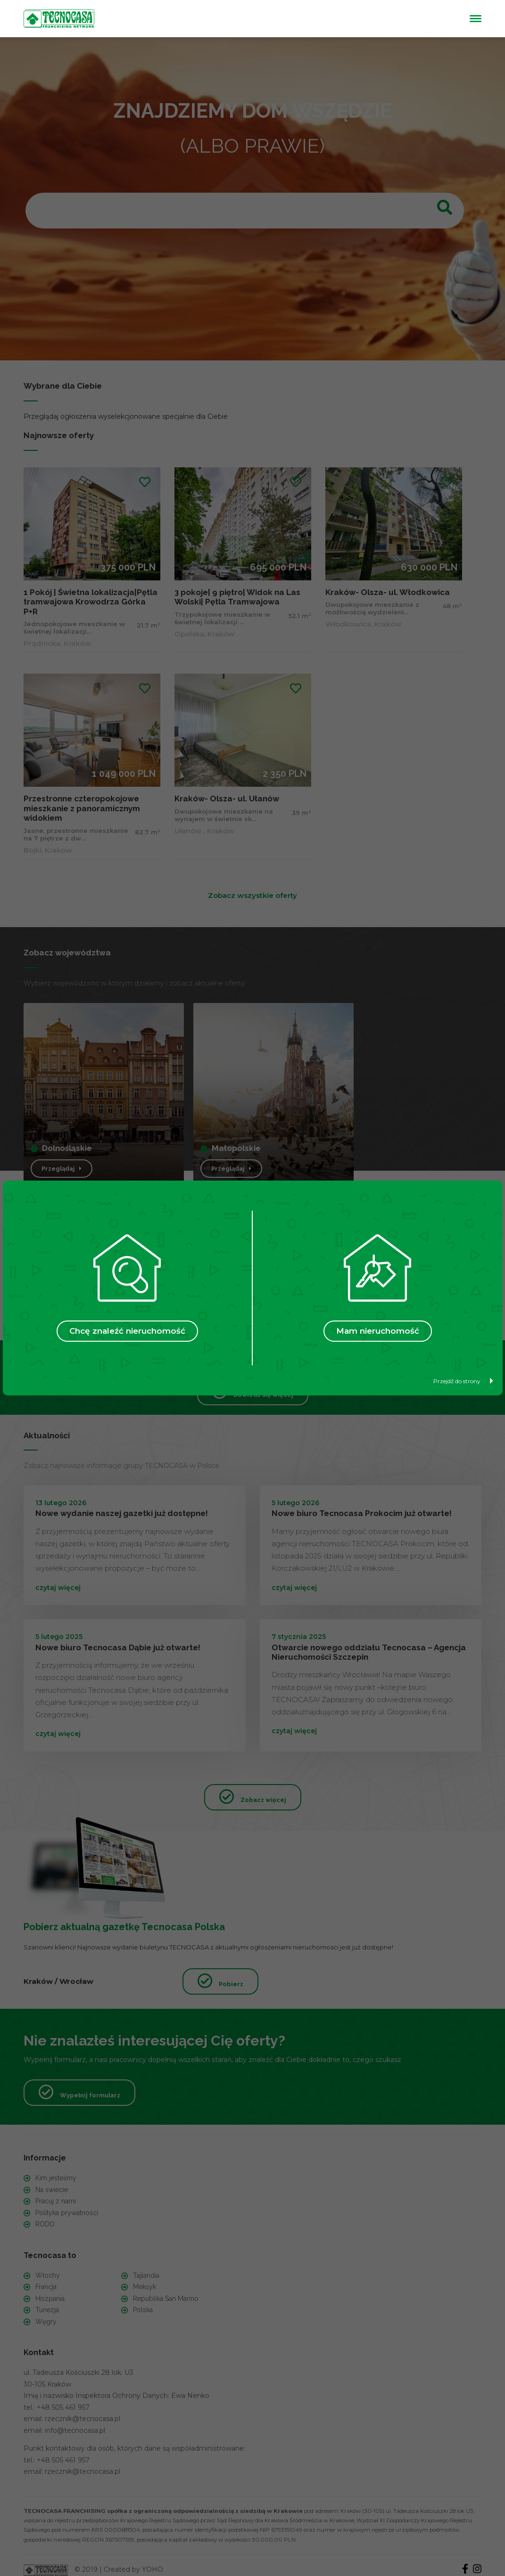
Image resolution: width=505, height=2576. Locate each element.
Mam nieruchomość (377, 1331)
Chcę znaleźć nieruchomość (127, 1331)
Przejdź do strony (463, 1381)
